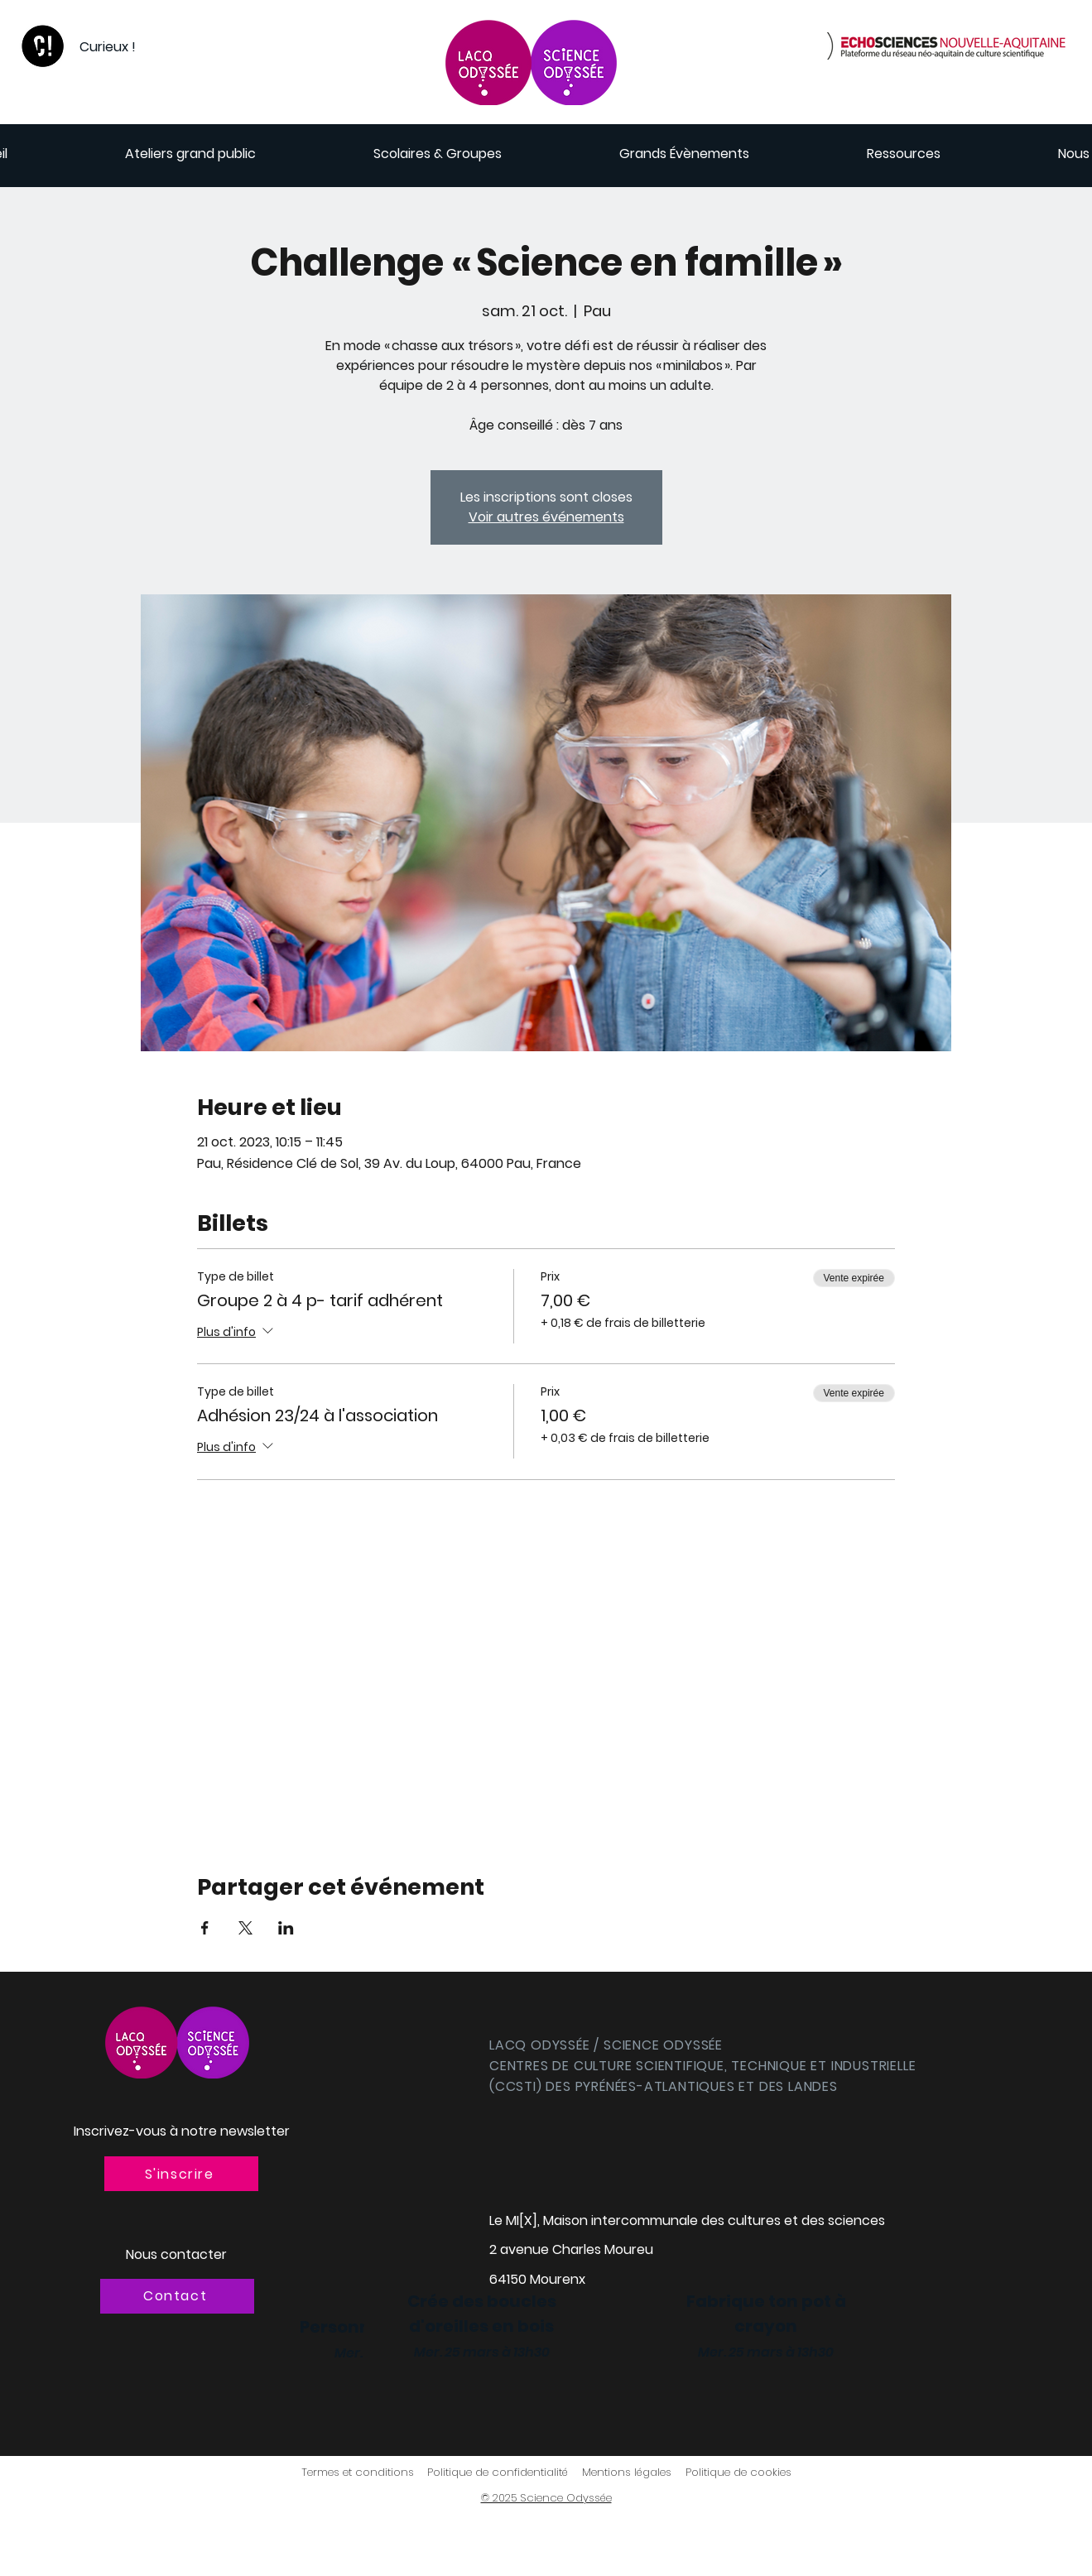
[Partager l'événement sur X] (245, 1927)
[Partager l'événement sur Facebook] (205, 1927)
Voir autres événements (546, 516)
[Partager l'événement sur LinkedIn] (286, 1927)
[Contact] (177, 2296)
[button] (181, 2173)
